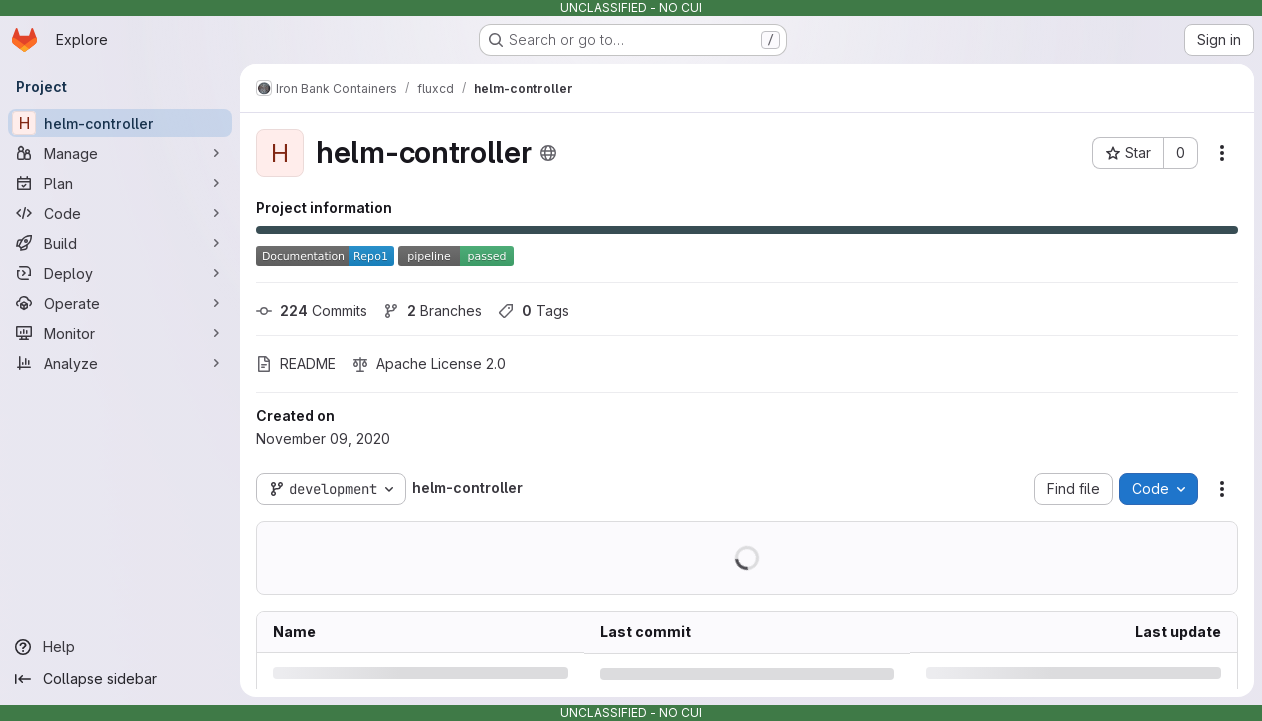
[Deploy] (120, 273)
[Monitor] (120, 333)
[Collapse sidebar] (120, 679)
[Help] (120, 647)
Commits (311, 310)
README (296, 363)
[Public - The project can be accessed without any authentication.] (548, 153)
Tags (533, 310)
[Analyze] (120, 363)
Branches (432, 310)
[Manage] (120, 153)
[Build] (120, 243)
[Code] (120, 213)
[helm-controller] (120, 123)
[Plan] (120, 183)
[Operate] (120, 303)
